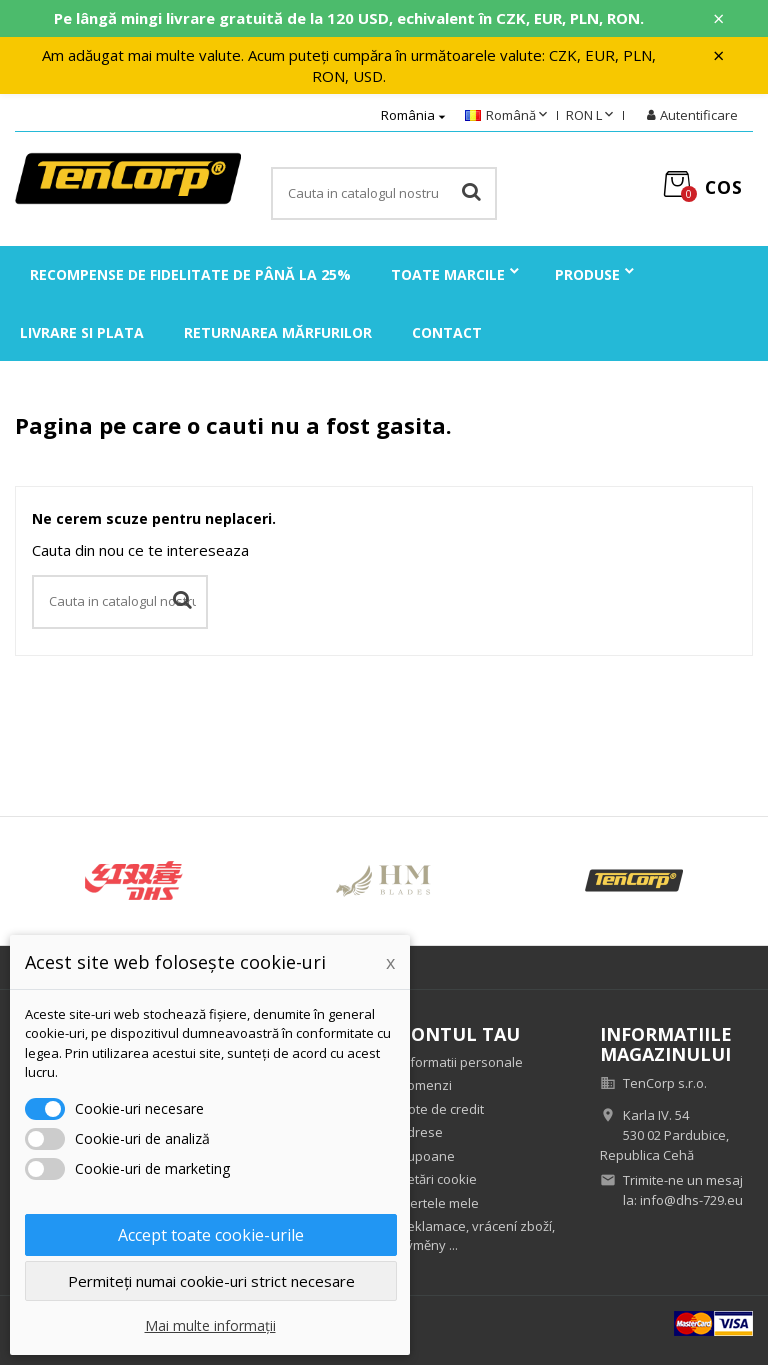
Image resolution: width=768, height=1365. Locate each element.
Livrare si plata (82, 332)
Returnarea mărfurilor (278, 332)
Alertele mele (439, 1203)
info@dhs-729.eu (691, 1200)
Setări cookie (438, 1179)
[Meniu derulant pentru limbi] (508, 116)
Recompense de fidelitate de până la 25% (190, 274)
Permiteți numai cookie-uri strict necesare (211, 1281)
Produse (587, 274)
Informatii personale (461, 1062)
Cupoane (427, 1156)
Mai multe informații (210, 1325)
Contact (447, 332)
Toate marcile (448, 274)
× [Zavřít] (718, 19)
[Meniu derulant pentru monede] (591, 116)
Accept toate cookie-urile (211, 1235)
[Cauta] (384, 194)
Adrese (421, 1132)
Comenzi (425, 1085)
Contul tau (459, 1034)
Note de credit (441, 1109)
